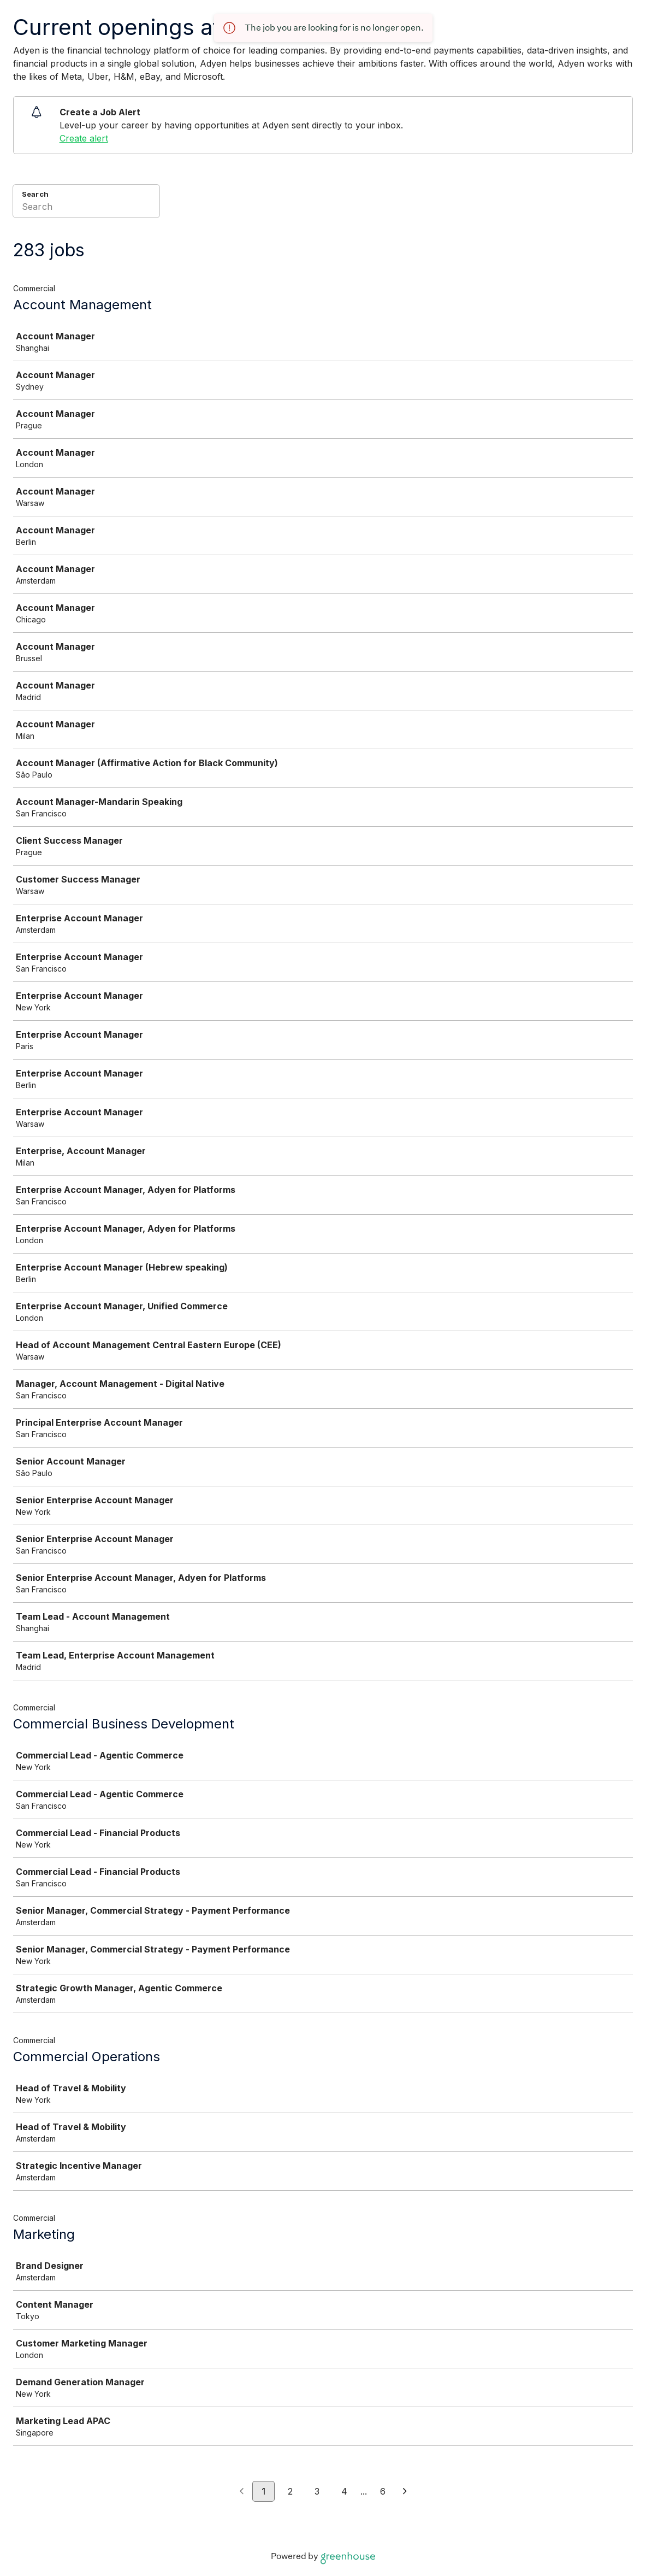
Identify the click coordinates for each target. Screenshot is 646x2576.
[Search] (86, 208)
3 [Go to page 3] (317, 2491)
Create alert (84, 138)
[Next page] (405, 2491)
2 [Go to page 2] (290, 2491)
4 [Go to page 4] (344, 2491)
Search (35, 194)
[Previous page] (242, 2491)
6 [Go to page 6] (383, 2491)
